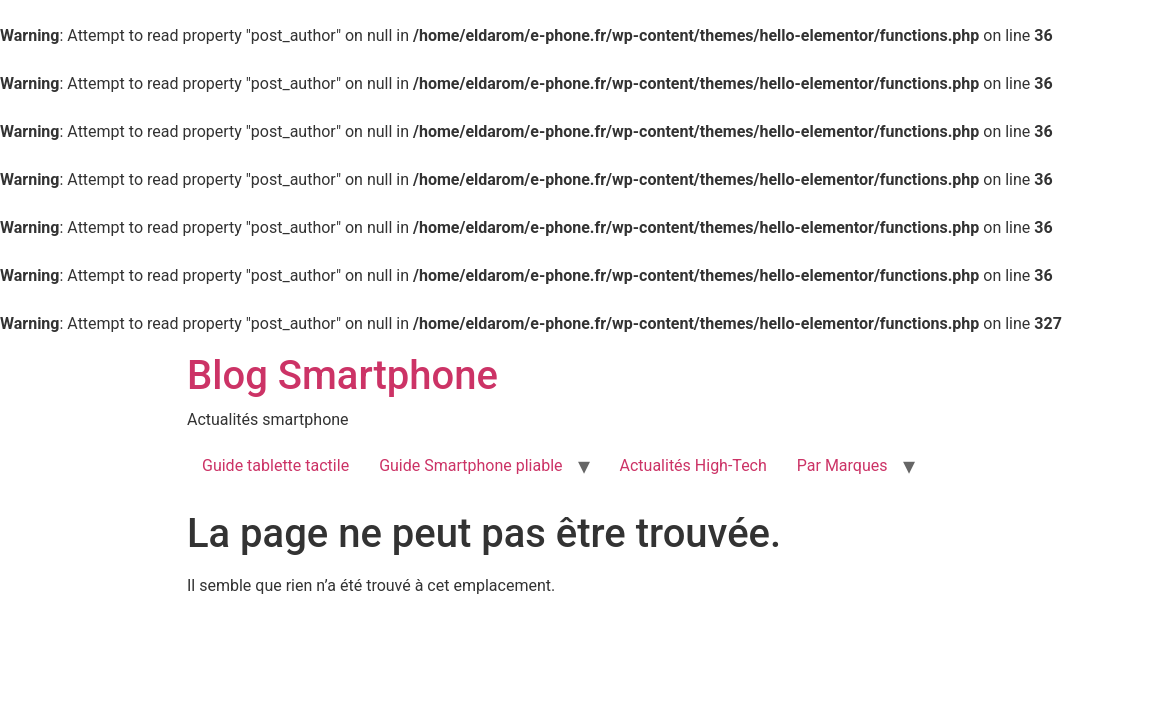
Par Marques (842, 465)
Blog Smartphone (342, 375)
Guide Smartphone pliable (470, 465)
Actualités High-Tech (693, 465)
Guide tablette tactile (275, 465)
